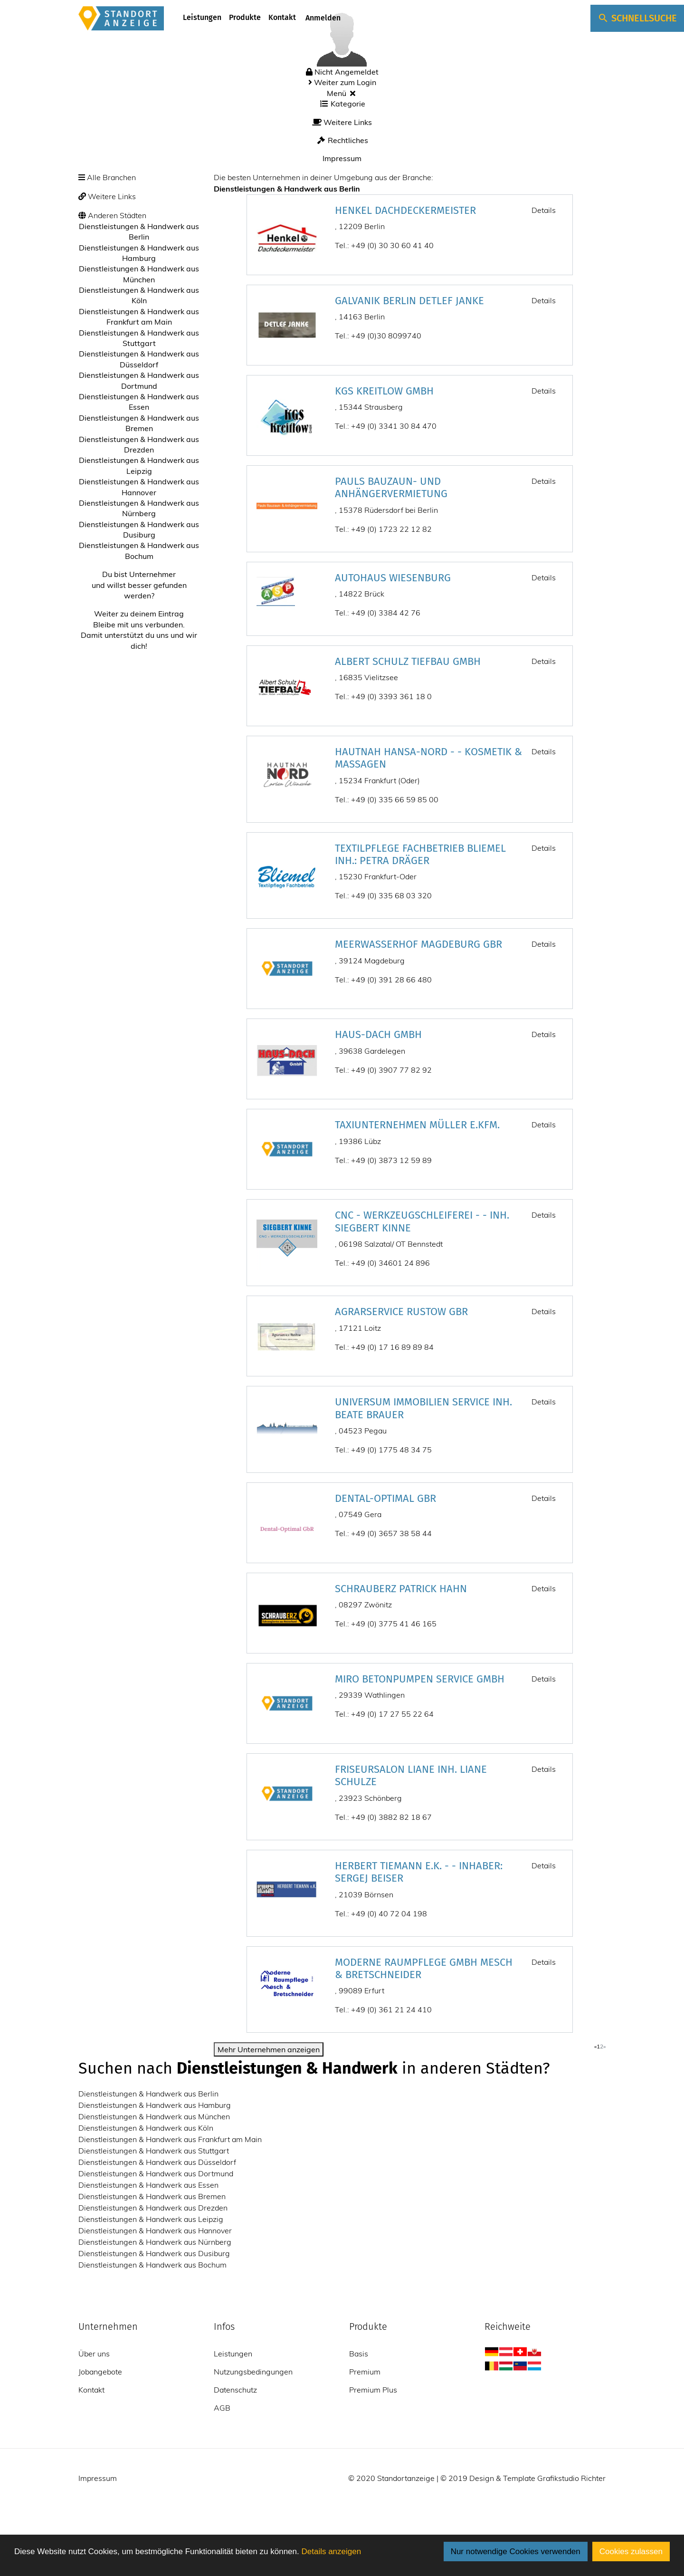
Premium (364, 2371)
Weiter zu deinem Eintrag (139, 613)
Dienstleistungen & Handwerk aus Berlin (148, 2093)
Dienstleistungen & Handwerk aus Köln (145, 2128)
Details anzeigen (331, 2551)
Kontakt (282, 17)
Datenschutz (235, 2389)
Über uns (94, 2353)
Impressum (342, 158)
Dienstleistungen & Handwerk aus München (154, 2116)
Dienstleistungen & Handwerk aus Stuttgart (153, 2150)
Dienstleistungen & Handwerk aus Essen (148, 2185)
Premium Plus (373, 2389)
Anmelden (322, 17)
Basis (358, 2353)
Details (544, 210)
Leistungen (202, 17)
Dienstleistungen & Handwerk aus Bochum (152, 2264)
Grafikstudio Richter (571, 2478)
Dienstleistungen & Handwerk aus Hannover (155, 2230)
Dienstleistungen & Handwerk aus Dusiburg (154, 2253)
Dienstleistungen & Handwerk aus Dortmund (155, 2173)
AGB (222, 2408)
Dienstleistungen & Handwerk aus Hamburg (154, 2105)
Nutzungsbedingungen (253, 2371)
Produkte (245, 17)
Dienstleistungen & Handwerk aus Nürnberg (154, 2242)
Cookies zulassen (631, 2551)
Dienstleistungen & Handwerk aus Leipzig (150, 2219)
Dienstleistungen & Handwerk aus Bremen (152, 2196)
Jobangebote (100, 2371)
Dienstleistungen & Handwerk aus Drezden (153, 2207)
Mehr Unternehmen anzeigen (269, 2049)
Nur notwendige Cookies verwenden (515, 2551)
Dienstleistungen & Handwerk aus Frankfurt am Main (170, 2139)
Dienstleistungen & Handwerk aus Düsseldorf (157, 2162)
